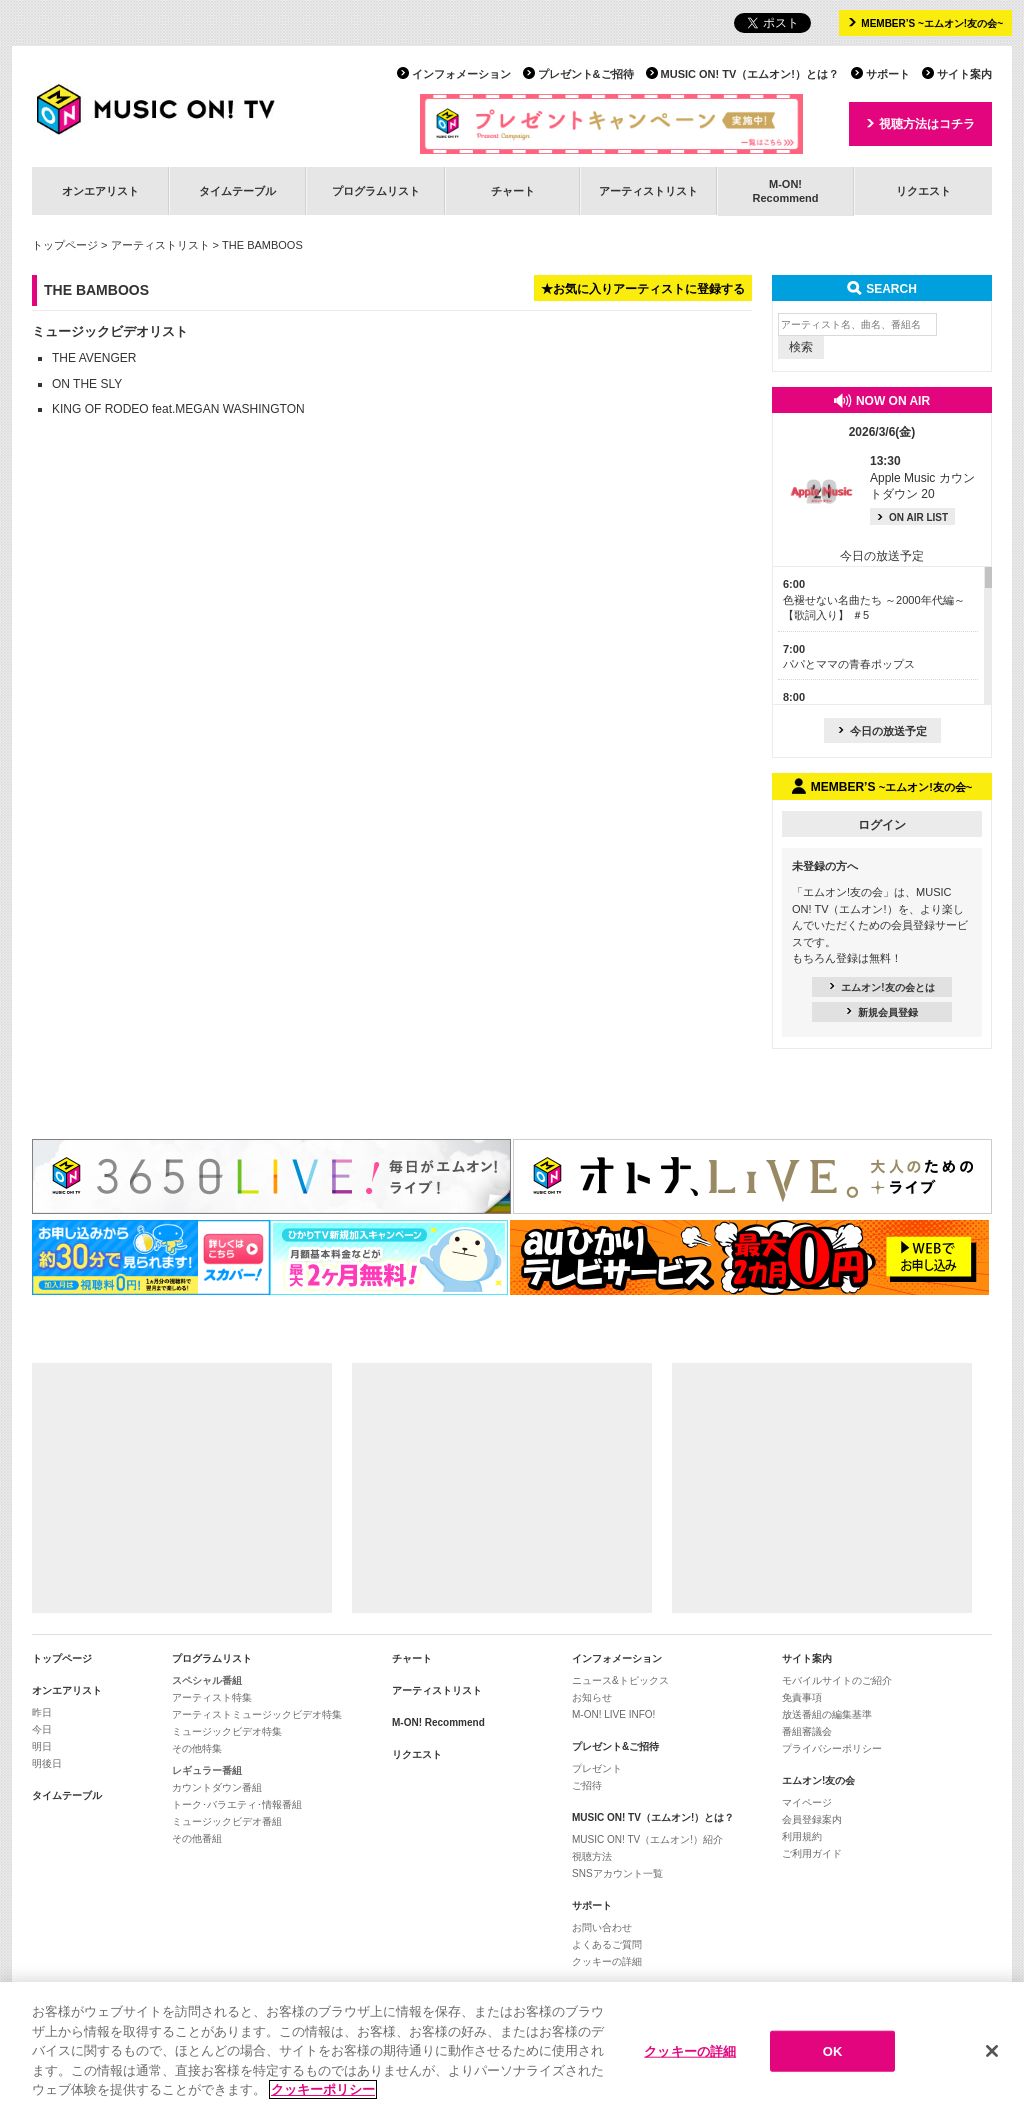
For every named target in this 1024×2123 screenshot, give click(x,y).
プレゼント (597, 1768)
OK (833, 2052)
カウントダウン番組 (217, 1787)
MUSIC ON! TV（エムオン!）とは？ (750, 74)
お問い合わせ (602, 1927)
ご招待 (587, 1785)
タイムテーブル (237, 191)
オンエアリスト (100, 191)
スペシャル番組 (207, 1680)
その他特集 (197, 1748)
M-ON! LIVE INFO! (613, 1714)
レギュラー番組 (207, 1770)
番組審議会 (807, 1731)
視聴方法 (592, 1856)
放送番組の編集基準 (827, 1714)
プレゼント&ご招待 (586, 74)
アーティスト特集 (212, 1697)
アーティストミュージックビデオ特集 (257, 1714)
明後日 (47, 1763)
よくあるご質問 (607, 1944)
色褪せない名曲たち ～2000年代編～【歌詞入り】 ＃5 (874, 599)
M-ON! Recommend (438, 1722)
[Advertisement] (182, 1488)
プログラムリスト (376, 191)
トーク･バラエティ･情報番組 (237, 1804)
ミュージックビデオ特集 (227, 1731)
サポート (888, 74)
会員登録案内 (812, 1819)
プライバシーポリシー (832, 1748)
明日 (42, 1746)
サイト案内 (964, 74)
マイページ (807, 1802)
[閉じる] (992, 2052)
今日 (42, 1729)
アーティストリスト (648, 191)
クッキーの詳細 (607, 1961)
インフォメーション (461, 74)
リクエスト (923, 191)
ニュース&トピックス (620, 1680)
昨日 (42, 1712)
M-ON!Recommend (785, 190)
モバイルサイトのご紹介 (837, 1680)
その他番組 (197, 1838)
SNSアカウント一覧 (617, 1873)
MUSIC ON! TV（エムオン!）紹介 (647, 1839)
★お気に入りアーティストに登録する (643, 289)
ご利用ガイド (812, 1853)
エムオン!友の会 (818, 1780)
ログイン (882, 825)
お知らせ (592, 1697)
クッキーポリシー (323, 2091)
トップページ (65, 245)
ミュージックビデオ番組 (227, 1821)
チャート (513, 191)
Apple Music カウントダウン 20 (922, 478)
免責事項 (802, 1697)
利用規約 (802, 1836)
